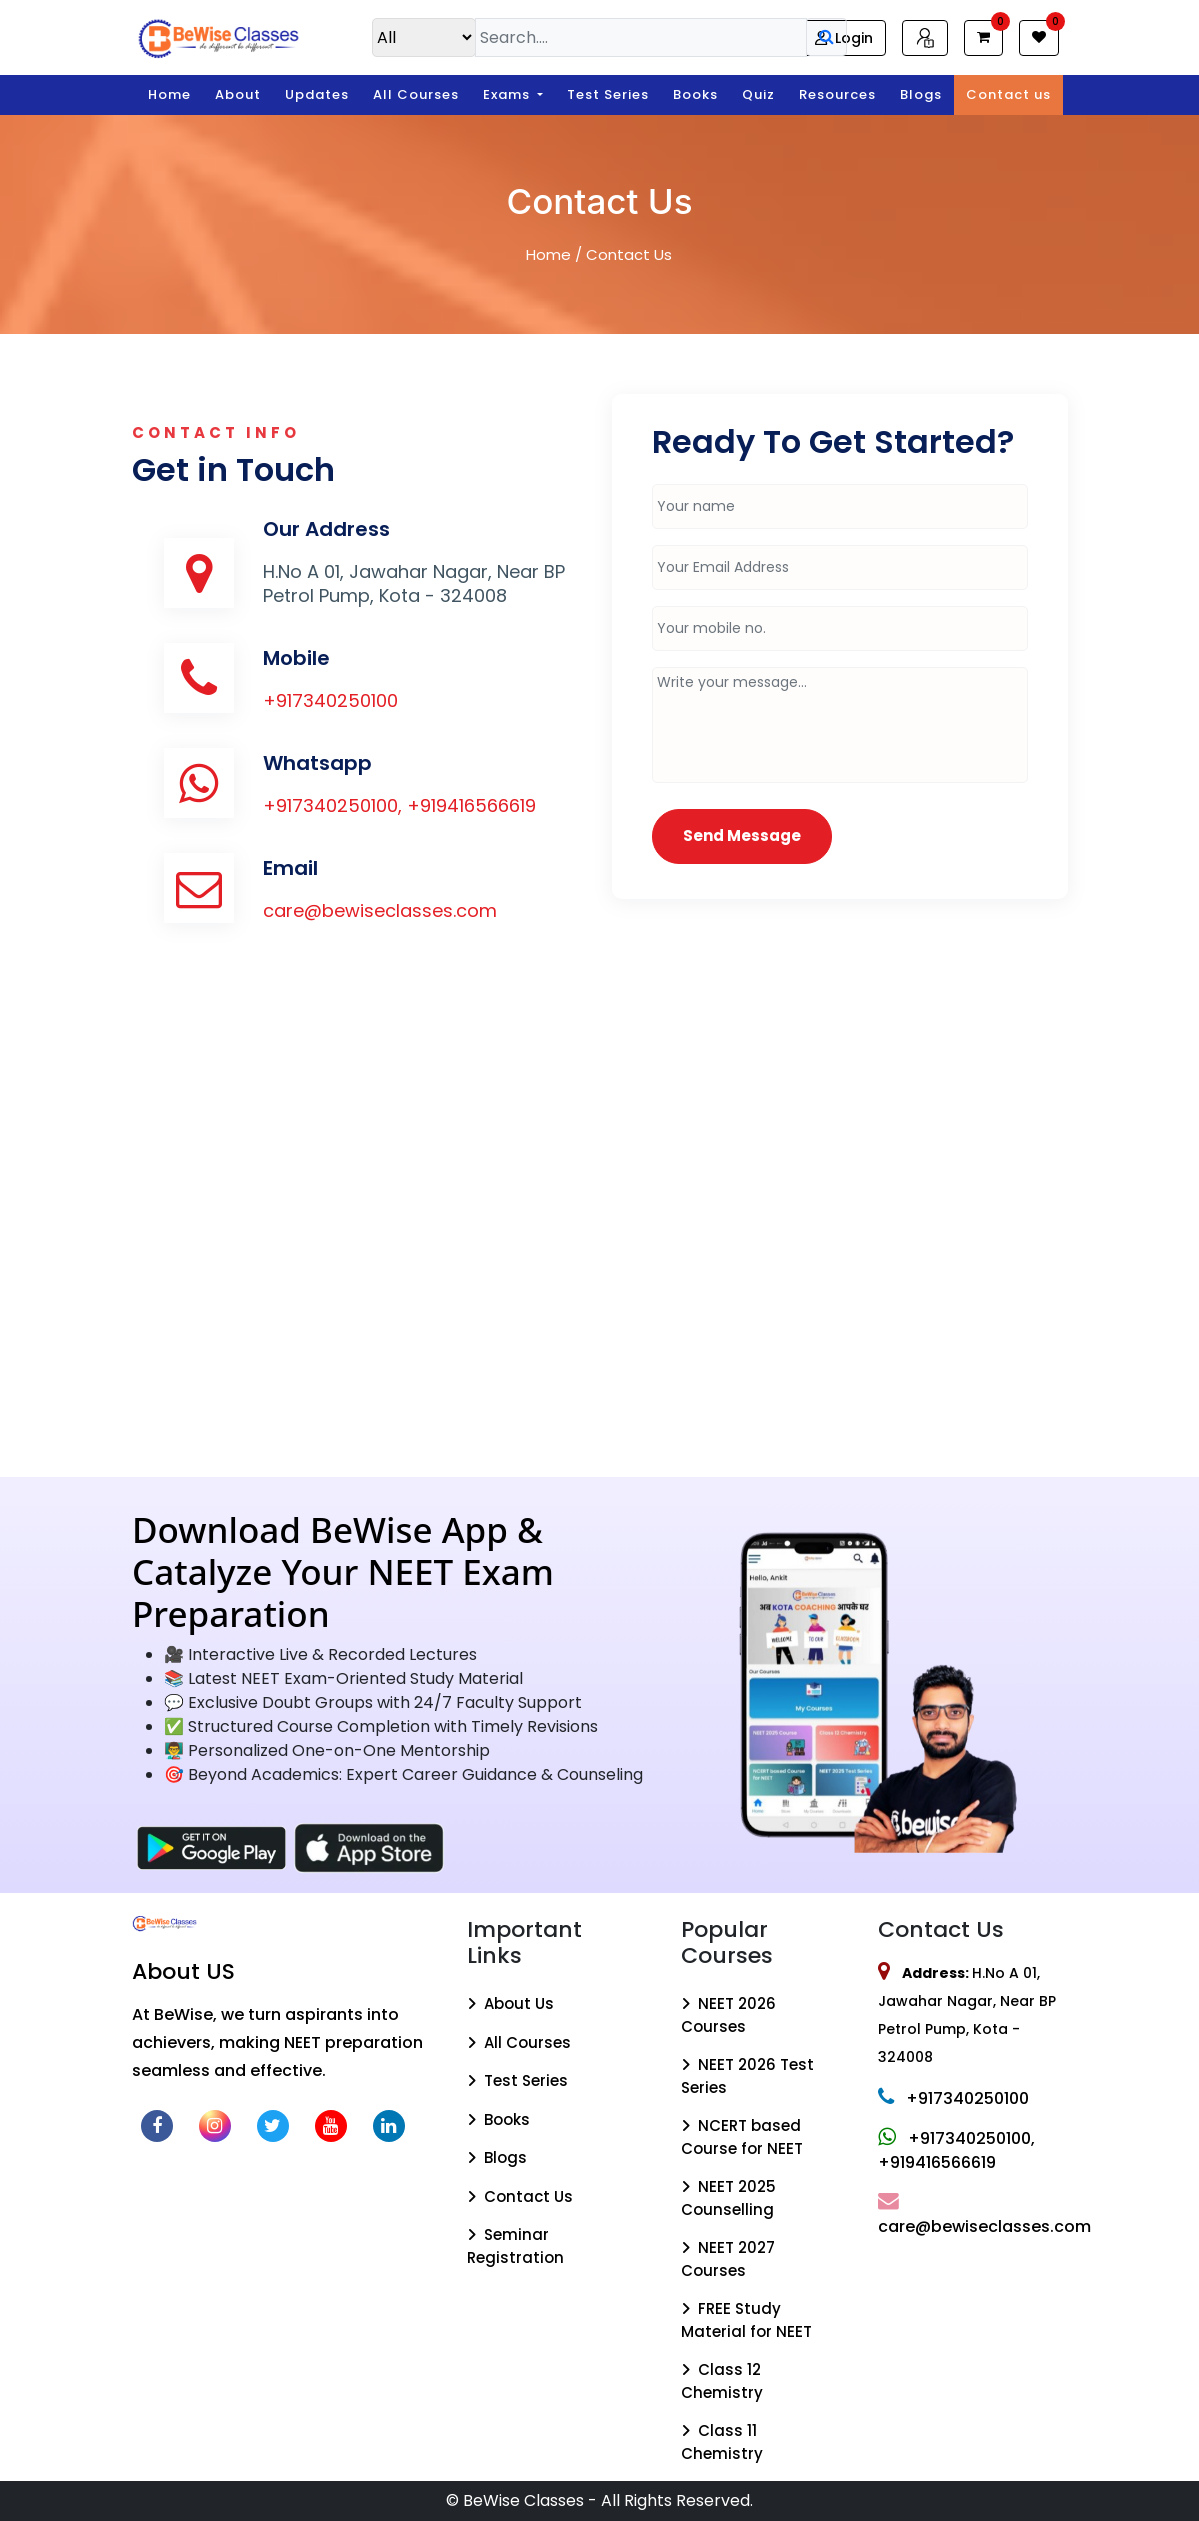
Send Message (742, 835)
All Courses (416, 94)
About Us (510, 2003)
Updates (317, 94)
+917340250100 (330, 700)
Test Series (608, 94)
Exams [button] (508, 94)
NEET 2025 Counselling (728, 2198)
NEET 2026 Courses (728, 2015)
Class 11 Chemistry (722, 2442)
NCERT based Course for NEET (742, 2137)
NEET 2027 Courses (728, 2259)
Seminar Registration (515, 2246)
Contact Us (520, 2196)
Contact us (1008, 94)
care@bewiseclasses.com (380, 910)
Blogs (921, 94)
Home (169, 94)
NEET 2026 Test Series (747, 2076)
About (238, 94)
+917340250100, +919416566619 (399, 805)
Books (695, 94)
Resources (837, 94)
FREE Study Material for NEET (746, 2320)
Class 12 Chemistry (722, 2381)
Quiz (758, 94)
